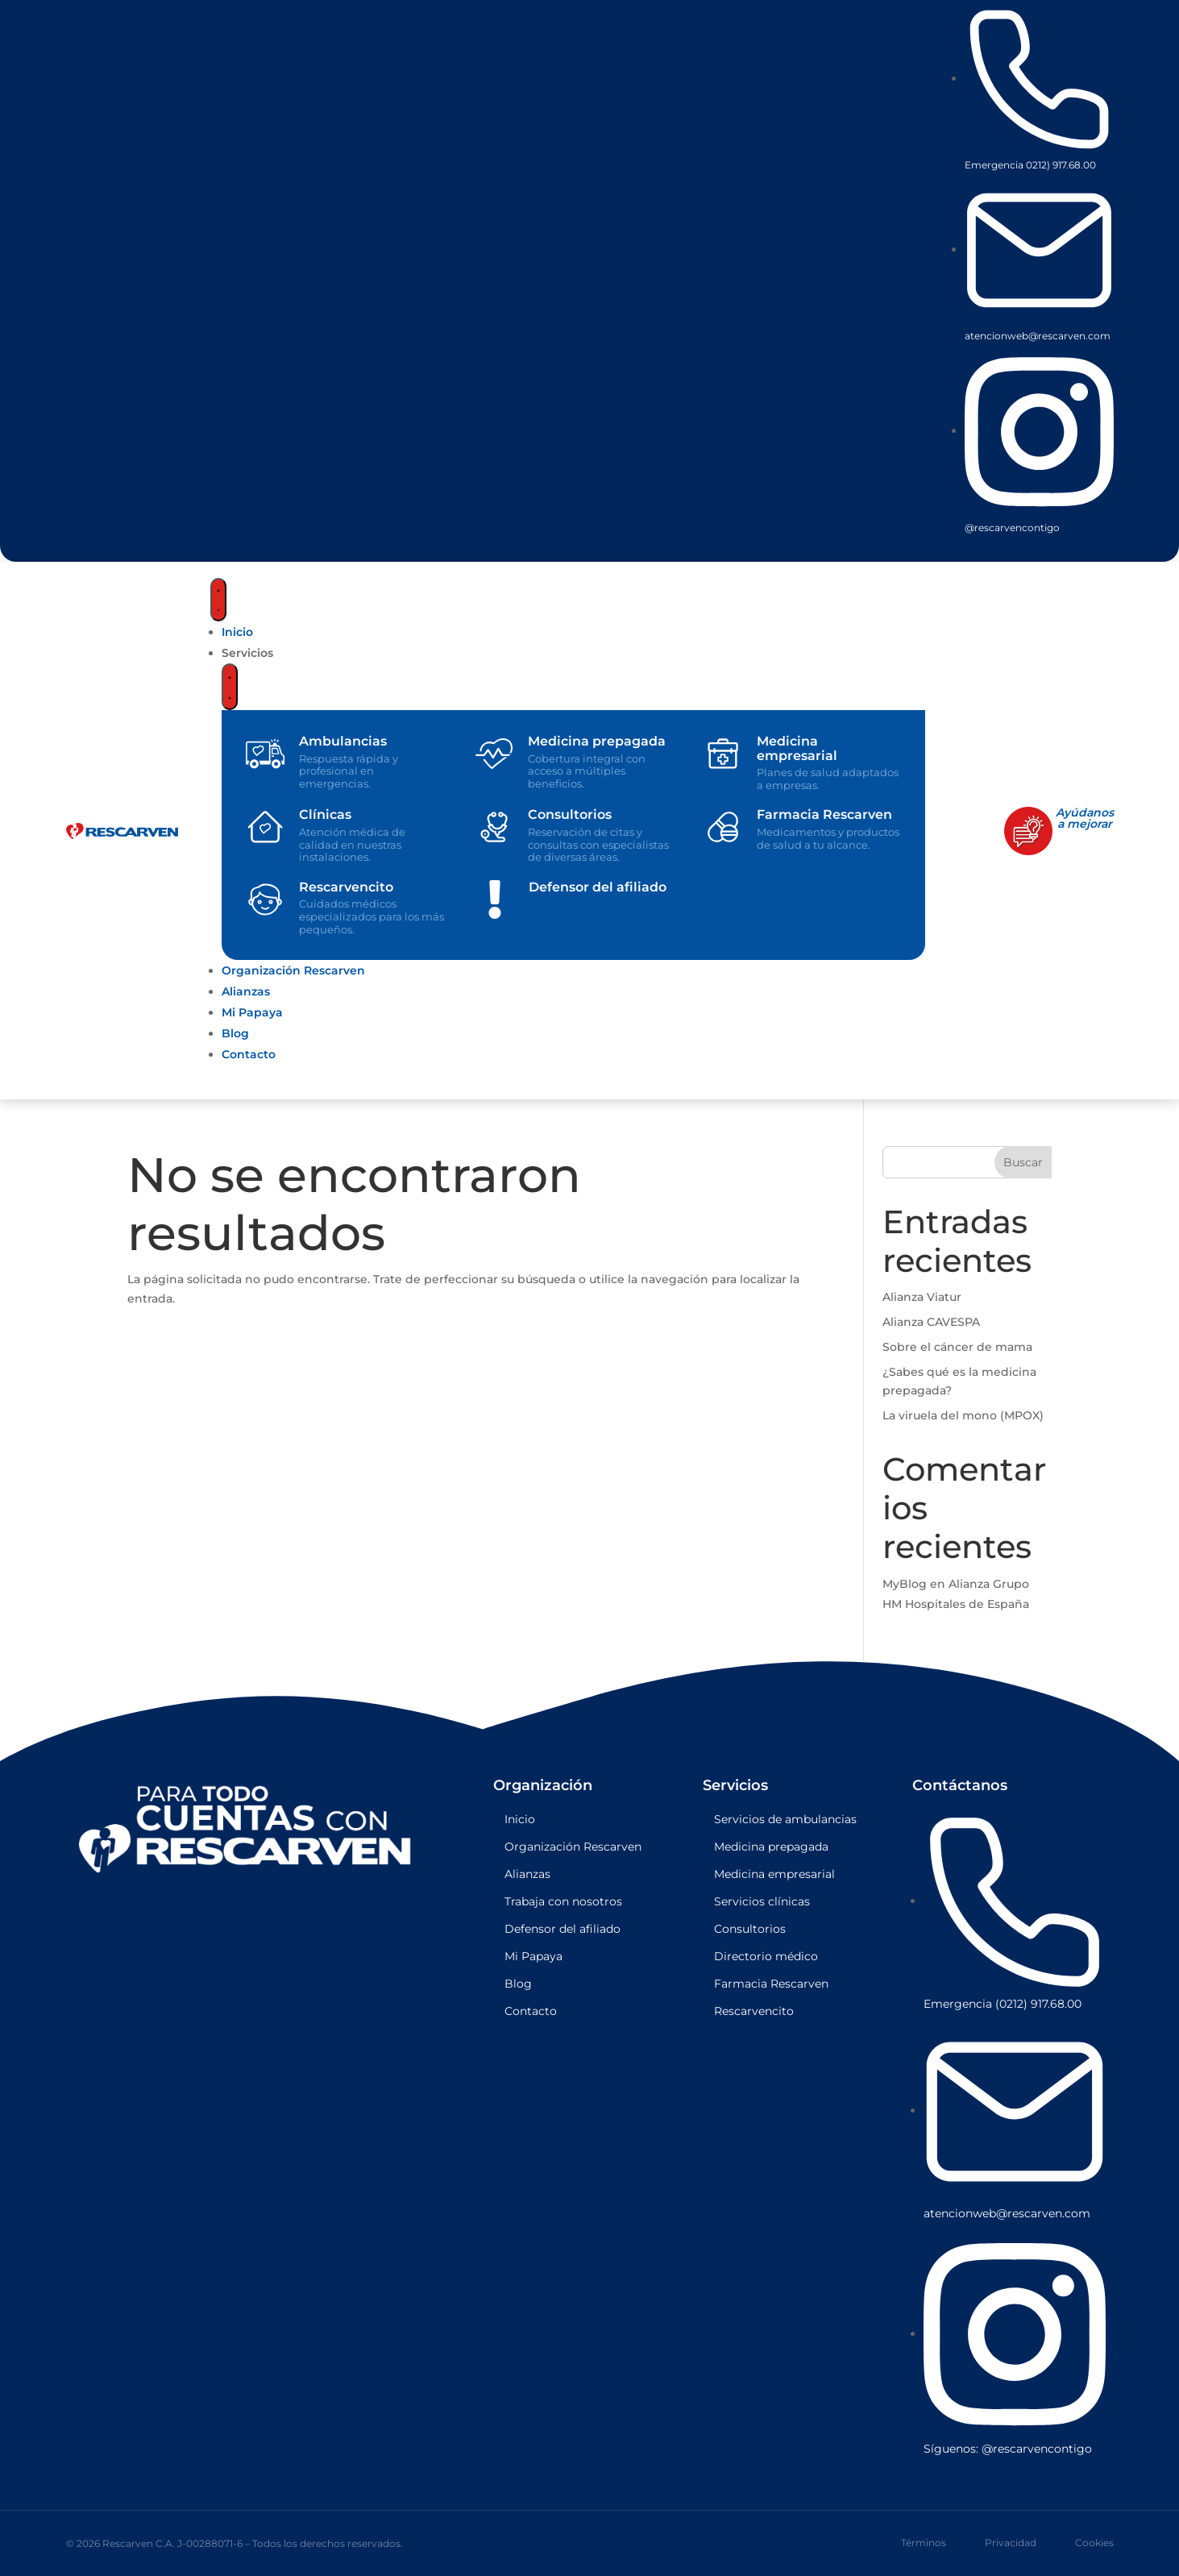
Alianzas (527, 1874)
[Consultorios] (494, 827)
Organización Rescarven (572, 1846)
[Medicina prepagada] (494, 753)
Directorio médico (766, 1956)
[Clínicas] (265, 827)
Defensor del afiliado (597, 887)
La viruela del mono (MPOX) (963, 1415)
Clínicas (325, 814)
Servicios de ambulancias (785, 1819)
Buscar (1023, 1162)
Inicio (519, 1819)
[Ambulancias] (265, 753)
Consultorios (570, 814)
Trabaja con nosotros (563, 1901)
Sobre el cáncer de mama (957, 1347)
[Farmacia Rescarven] (723, 827)
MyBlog (904, 1584)
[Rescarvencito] (265, 899)
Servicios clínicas (762, 1901)
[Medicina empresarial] (723, 753)
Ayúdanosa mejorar (1085, 818)
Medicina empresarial (797, 748)
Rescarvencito (346, 887)
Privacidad (1010, 2543)
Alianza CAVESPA (931, 1322)
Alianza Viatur (921, 1297)
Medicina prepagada (597, 741)
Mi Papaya (533, 1956)
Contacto (530, 2011)
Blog (518, 1983)
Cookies (1094, 2543)
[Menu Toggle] (218, 599)
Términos (923, 2543)
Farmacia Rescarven (824, 814)
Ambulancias (343, 741)
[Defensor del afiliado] (494, 899)
